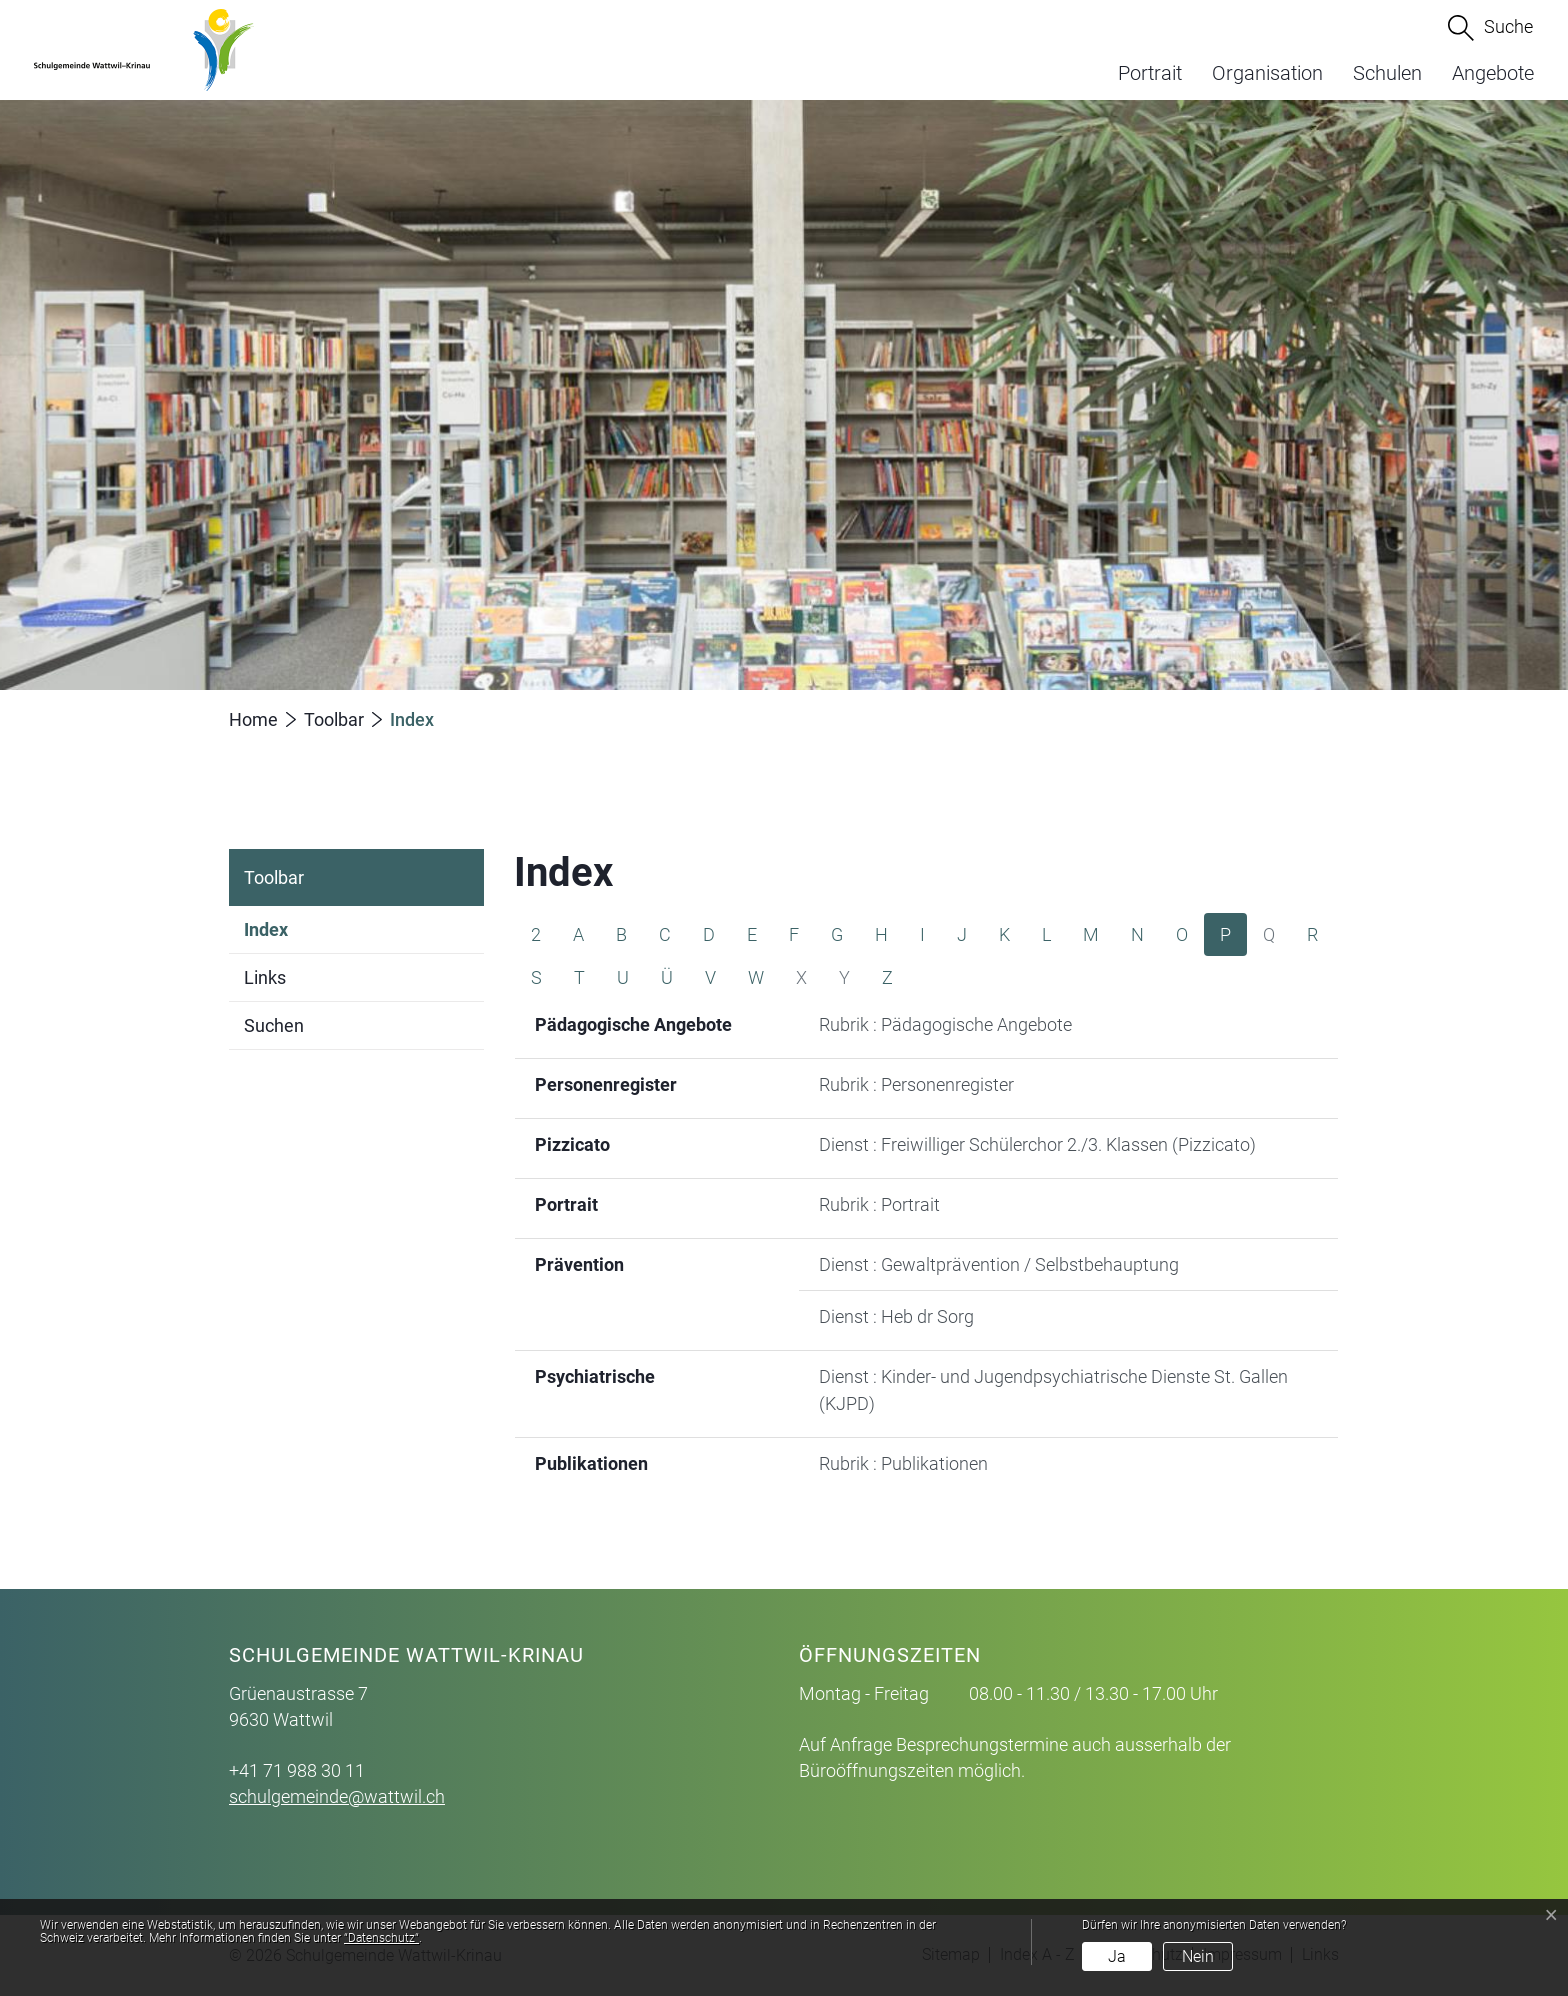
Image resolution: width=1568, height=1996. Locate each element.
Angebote (1493, 73)
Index (266, 936)
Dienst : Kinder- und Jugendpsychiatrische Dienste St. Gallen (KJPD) (1053, 1390)
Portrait (1150, 73)
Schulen (1387, 73)
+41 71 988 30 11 (297, 1770)
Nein (1198, 1956)
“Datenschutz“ (381, 1938)
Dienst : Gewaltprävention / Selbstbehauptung (999, 1264)
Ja (1117, 1956)
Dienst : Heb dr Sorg (896, 1316)
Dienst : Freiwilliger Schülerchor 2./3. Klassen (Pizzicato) (1037, 1144)
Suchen (274, 1025)
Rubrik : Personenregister (916, 1084)
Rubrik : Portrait (879, 1204)
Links (265, 977)
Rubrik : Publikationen (903, 1463)
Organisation (1267, 73)
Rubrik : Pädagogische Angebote (945, 1024)
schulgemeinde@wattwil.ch (337, 1796)
